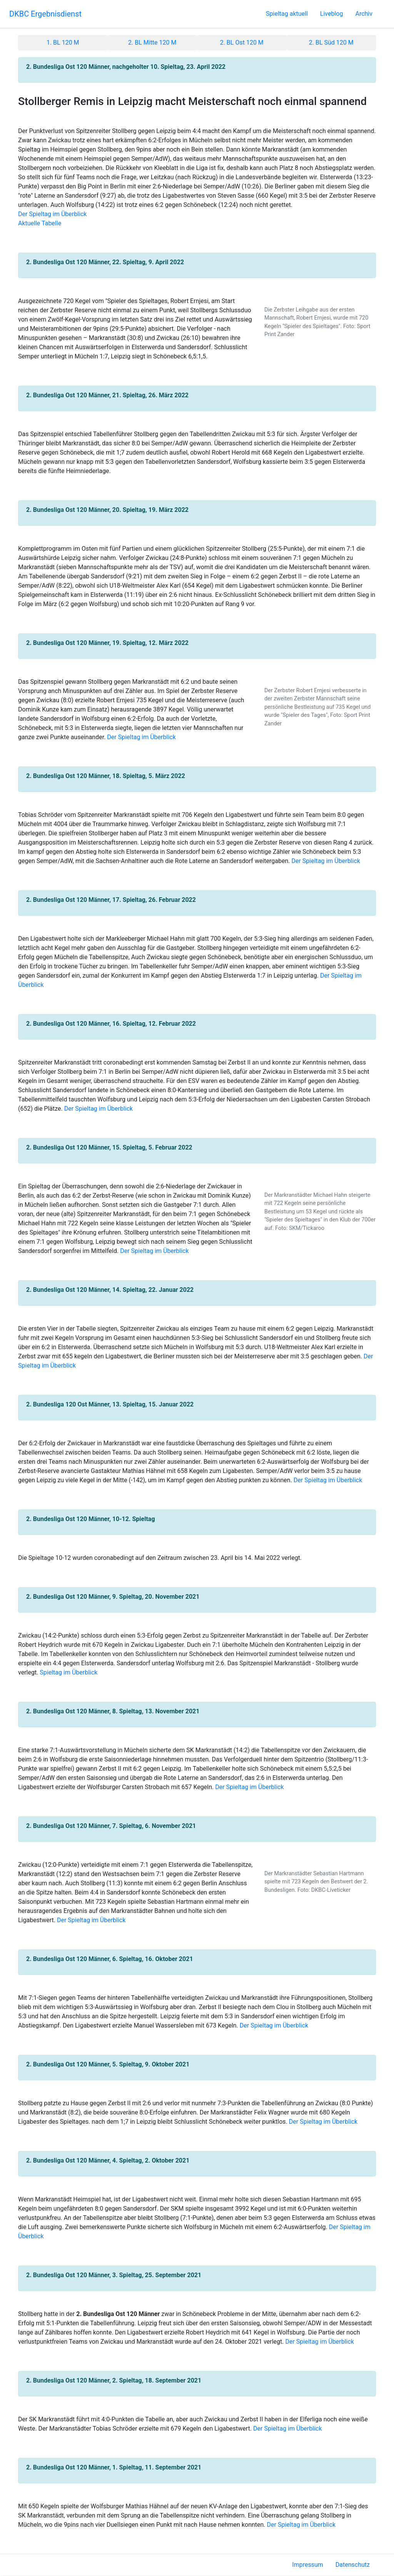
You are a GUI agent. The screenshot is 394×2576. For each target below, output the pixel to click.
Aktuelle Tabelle (39, 223)
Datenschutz (353, 2564)
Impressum (307, 2564)
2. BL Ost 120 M (242, 42)
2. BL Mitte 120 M (152, 42)
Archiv (363, 13)
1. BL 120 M (63, 42)
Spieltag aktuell (287, 13)
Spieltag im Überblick (68, 1672)
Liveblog (331, 13)
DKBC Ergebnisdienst (45, 13)
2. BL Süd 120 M (331, 42)
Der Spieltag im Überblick (52, 214)
